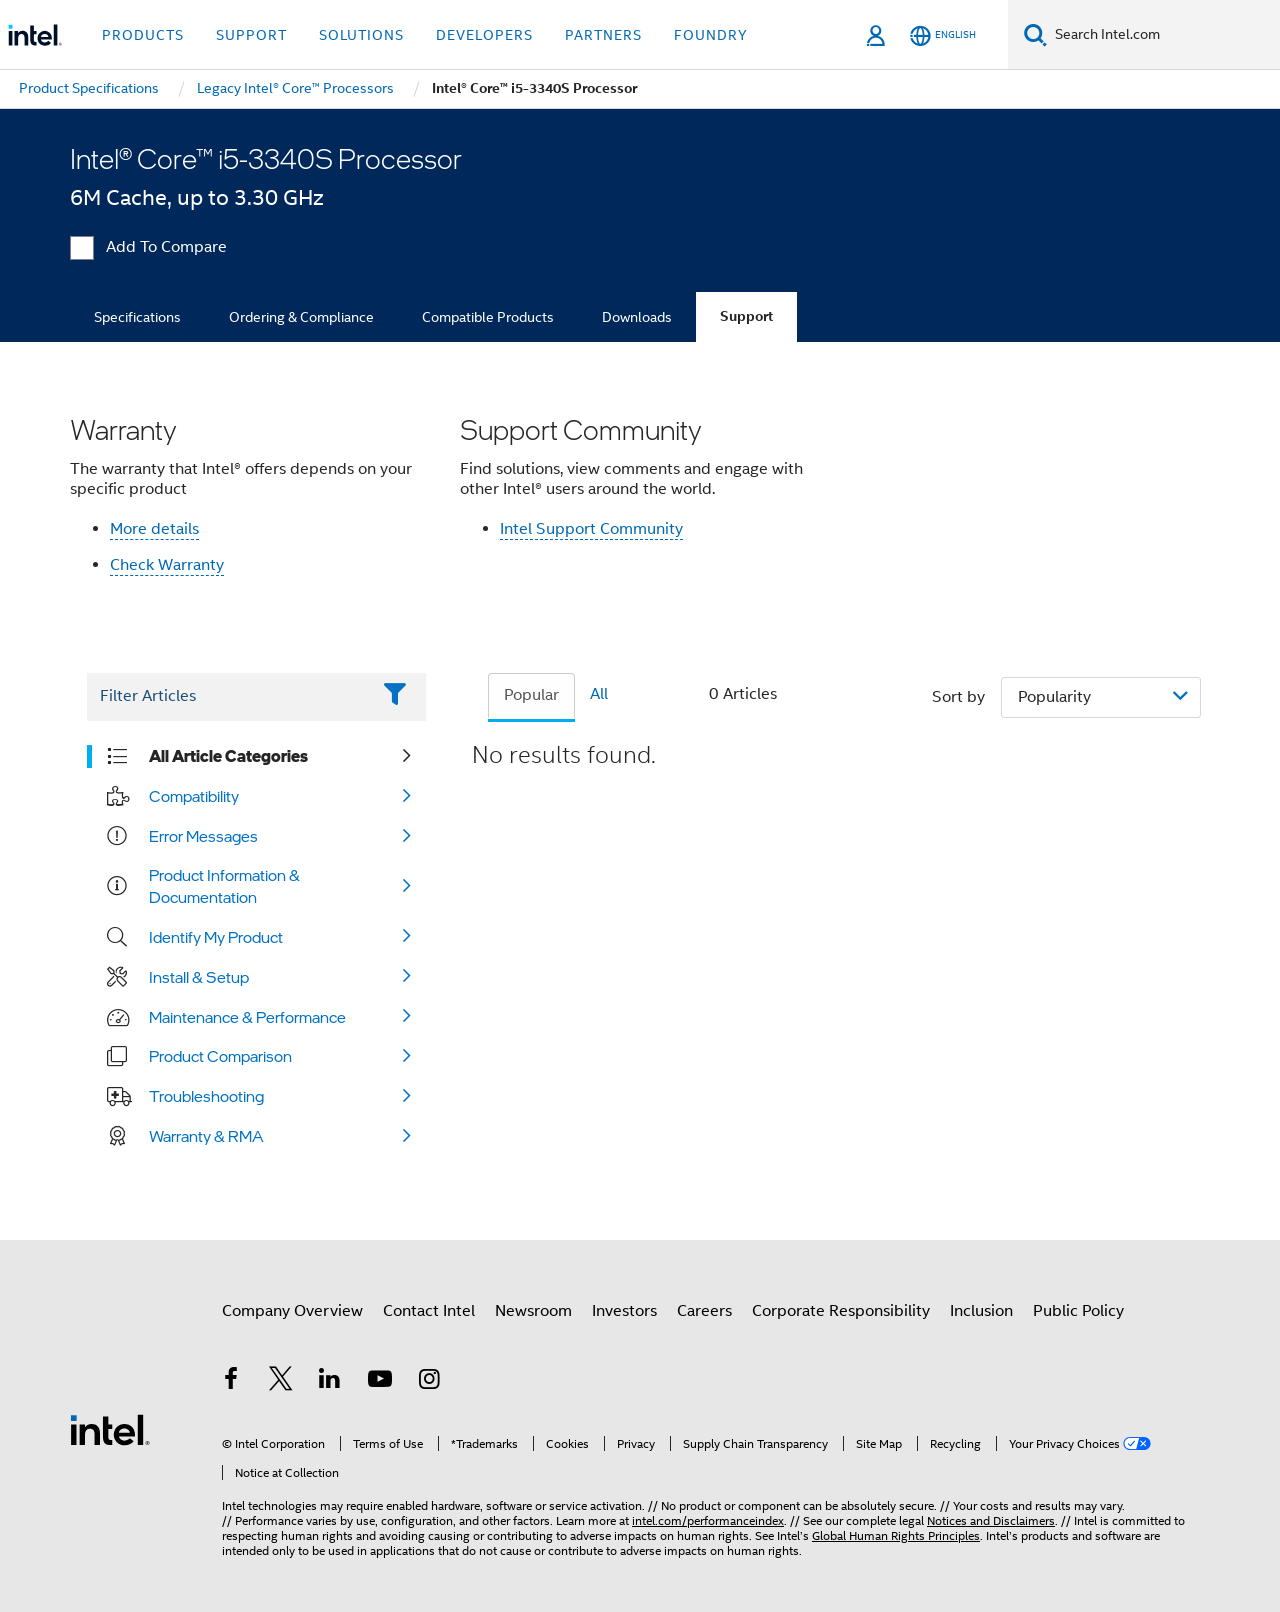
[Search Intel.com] (1163, 35)
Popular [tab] (531, 695)
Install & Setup (199, 977)
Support (746, 316)
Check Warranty (167, 565)
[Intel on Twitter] (281, 1382)
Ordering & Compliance (301, 317)
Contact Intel (429, 1311)
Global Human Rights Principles (896, 1535)
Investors (624, 1311)
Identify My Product (216, 937)
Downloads (637, 317)
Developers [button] (484, 35)
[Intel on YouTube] (380, 1382)
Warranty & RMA (206, 1136)
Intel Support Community (591, 529)
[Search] (1035, 34)
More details (154, 529)
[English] (943, 35)
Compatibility (194, 796)
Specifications (137, 317)
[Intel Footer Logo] (110, 1429)
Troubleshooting (206, 1096)
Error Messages (203, 836)
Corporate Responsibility (841, 1311)
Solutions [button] (361, 35)
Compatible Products (488, 317)
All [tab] (599, 694)
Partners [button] (603, 35)
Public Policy (1078, 1311)
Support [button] (251, 35)
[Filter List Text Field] (228, 697)
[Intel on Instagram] (429, 1382)
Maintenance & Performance (247, 1017)
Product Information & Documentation (224, 886)
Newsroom (533, 1311)
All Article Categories (228, 756)
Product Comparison (220, 1056)
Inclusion (981, 1311)
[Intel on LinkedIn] (330, 1382)
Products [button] (143, 35)
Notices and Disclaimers (991, 1520)
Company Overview (292, 1311)
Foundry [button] (711, 35)
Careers (704, 1311)
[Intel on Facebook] (231, 1382)
